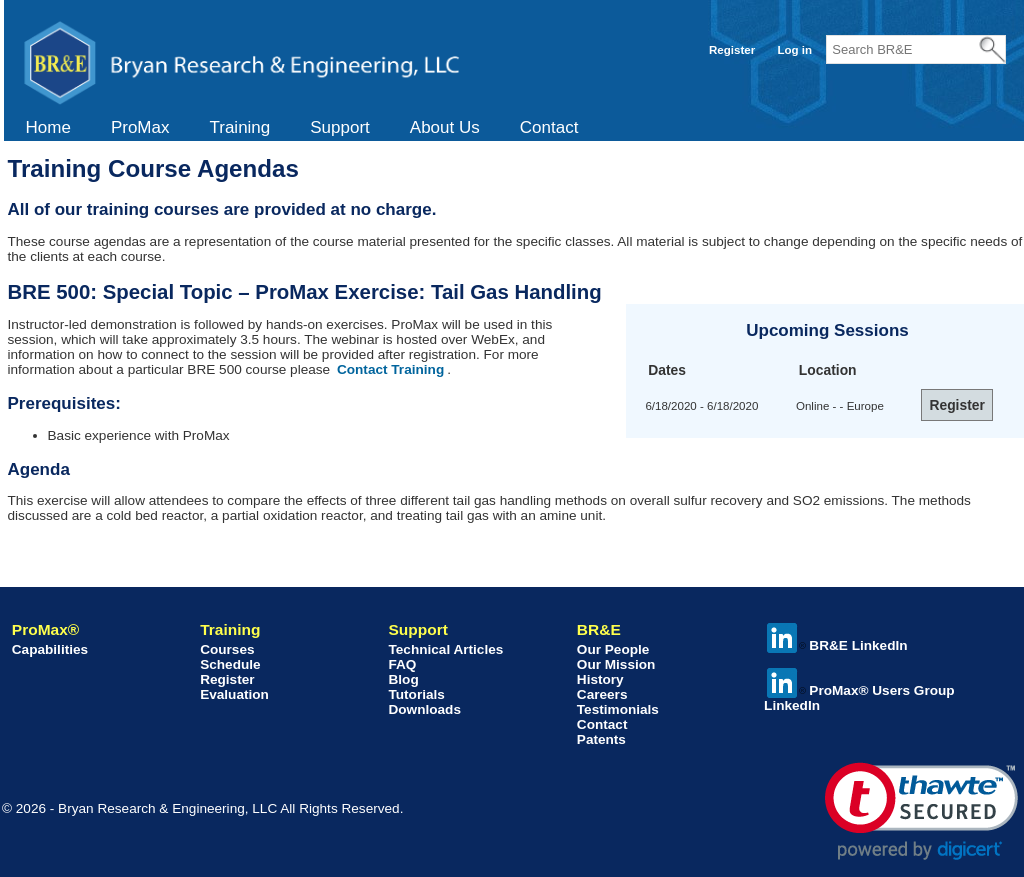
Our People (613, 649)
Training (239, 127)
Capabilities (50, 649)
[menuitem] (48, 128)
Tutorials (416, 694)
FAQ (402, 664)
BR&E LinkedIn (837, 645)
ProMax (140, 127)
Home (48, 127)
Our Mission (616, 664)
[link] (921, 811)
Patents (601, 739)
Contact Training (390, 369)
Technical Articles (445, 649)
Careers (602, 694)
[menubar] (302, 128)
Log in (794, 50)
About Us (445, 127)
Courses (227, 649)
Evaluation (234, 694)
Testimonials (618, 709)
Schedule (230, 664)
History (600, 679)
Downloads (424, 709)
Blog (403, 679)
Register (732, 50)
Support (340, 127)
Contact (549, 127)
